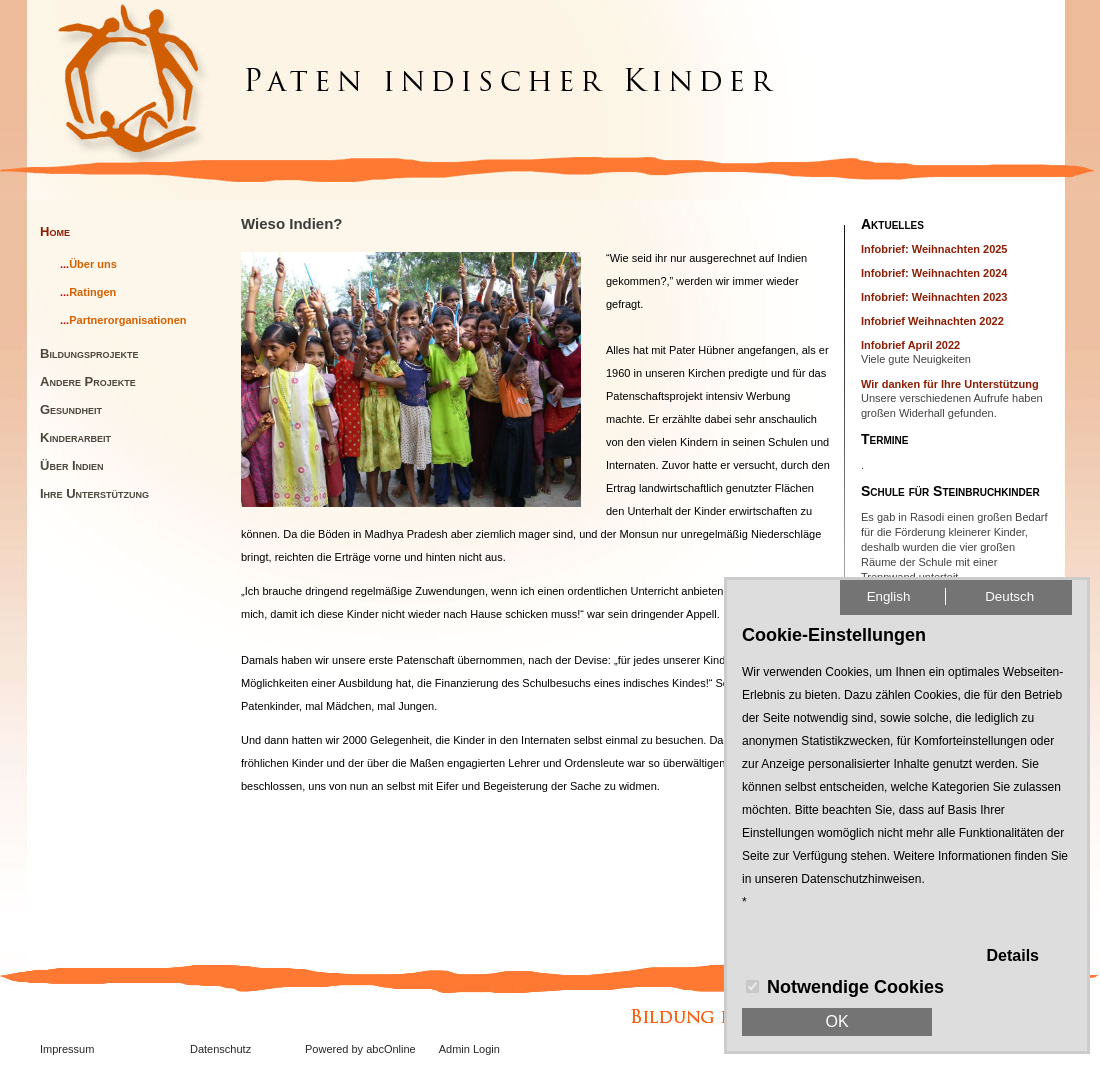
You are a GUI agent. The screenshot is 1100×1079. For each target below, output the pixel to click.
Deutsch (1009, 596)
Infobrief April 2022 (910, 345)
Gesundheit (71, 409)
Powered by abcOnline (360, 1049)
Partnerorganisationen (127, 320)
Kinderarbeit (75, 437)
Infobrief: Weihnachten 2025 (934, 249)
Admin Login (469, 1049)
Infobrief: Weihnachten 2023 (934, 297)
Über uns (93, 264)
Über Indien (72, 465)
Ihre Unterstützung (94, 493)
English (889, 596)
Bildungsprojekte (89, 353)
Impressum (67, 1049)
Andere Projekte (88, 381)
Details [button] (1013, 955)
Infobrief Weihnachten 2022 (932, 321)
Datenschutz (220, 1049)
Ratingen (92, 292)
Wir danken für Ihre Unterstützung (950, 384)
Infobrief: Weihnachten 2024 (934, 273)
